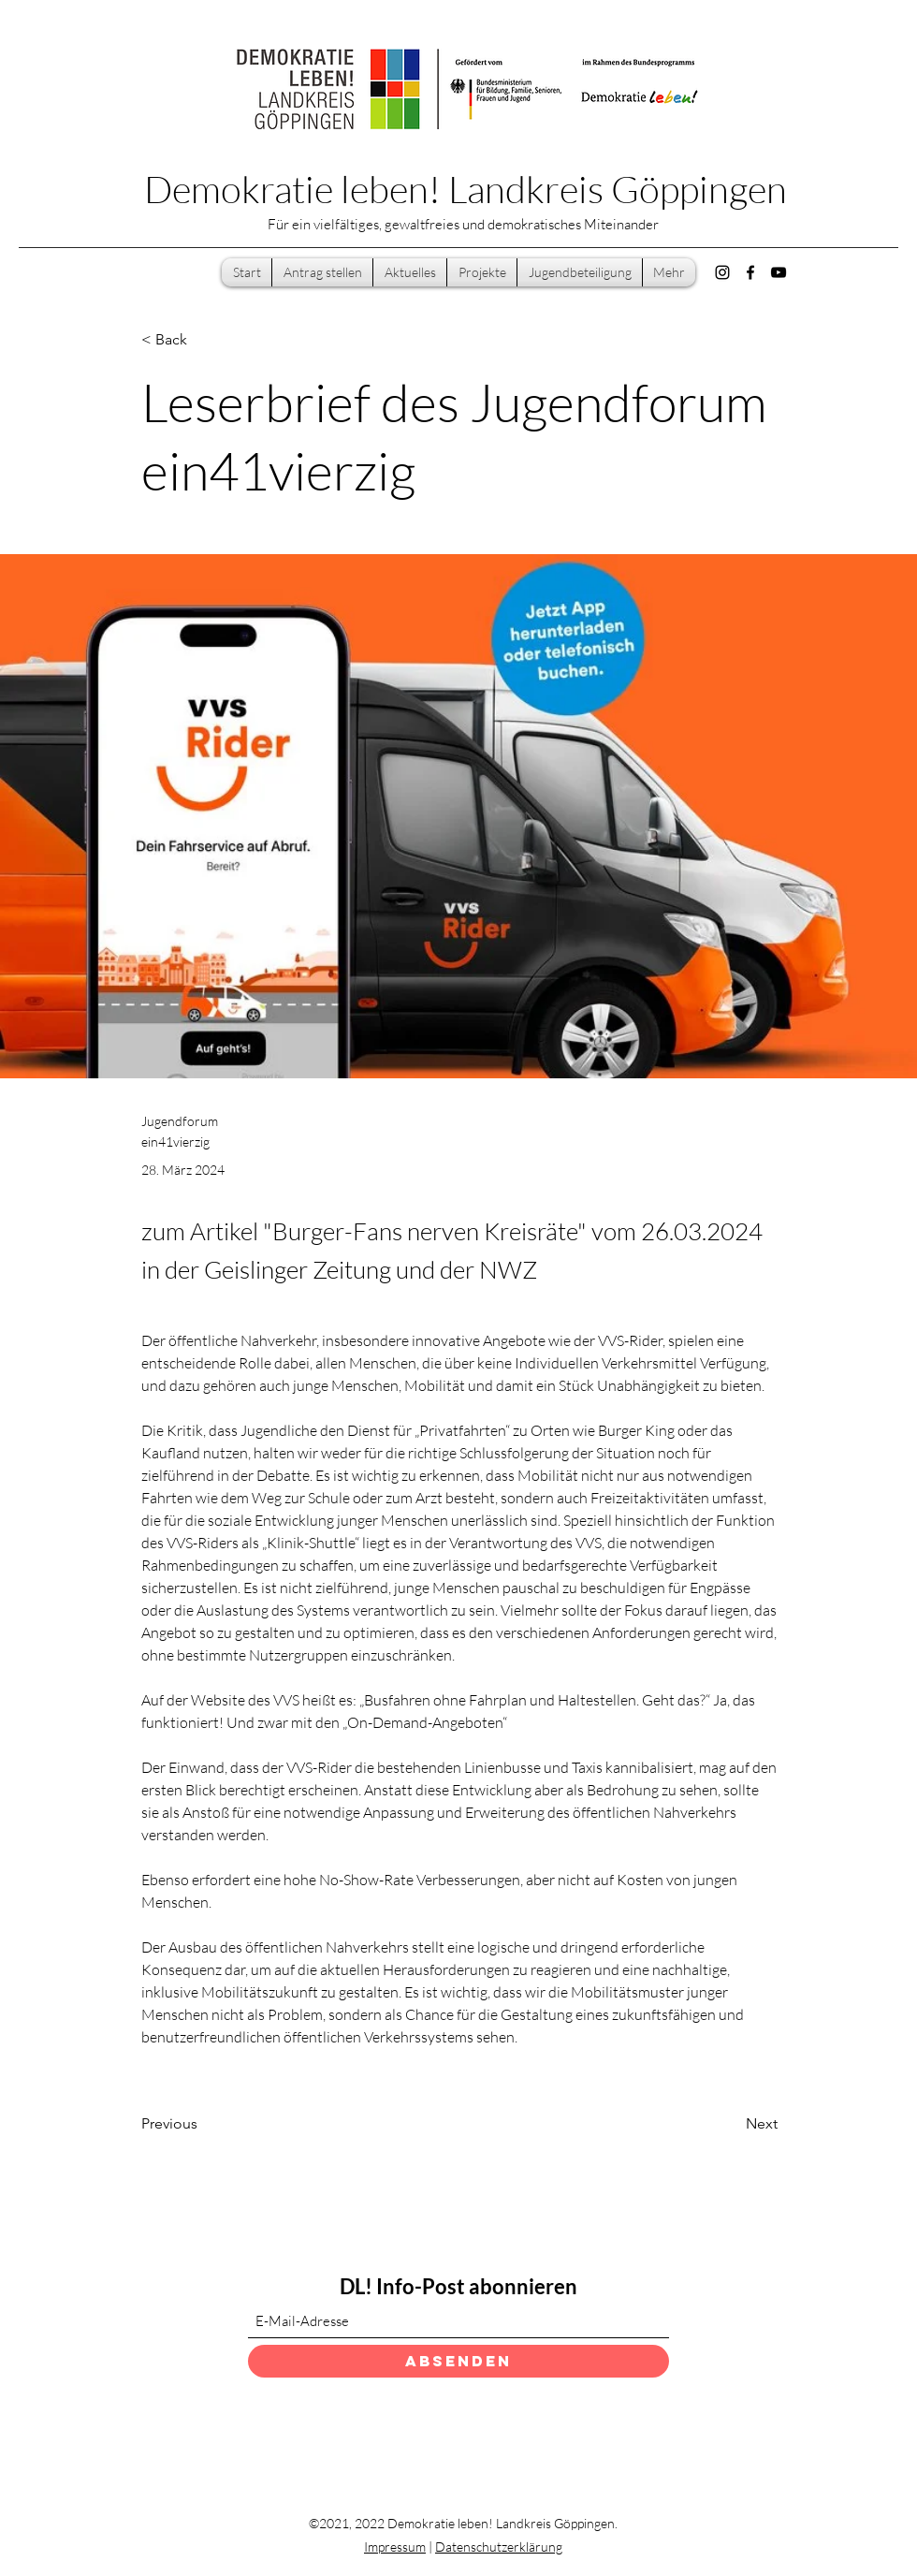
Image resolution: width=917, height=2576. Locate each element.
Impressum (395, 2546)
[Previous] (203, 2124)
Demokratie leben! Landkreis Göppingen (465, 189)
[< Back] (203, 340)
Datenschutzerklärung (498, 2546)
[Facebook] (750, 272)
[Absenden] (458, 2361)
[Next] (731, 2124)
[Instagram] (722, 272)
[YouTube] (778, 272)
